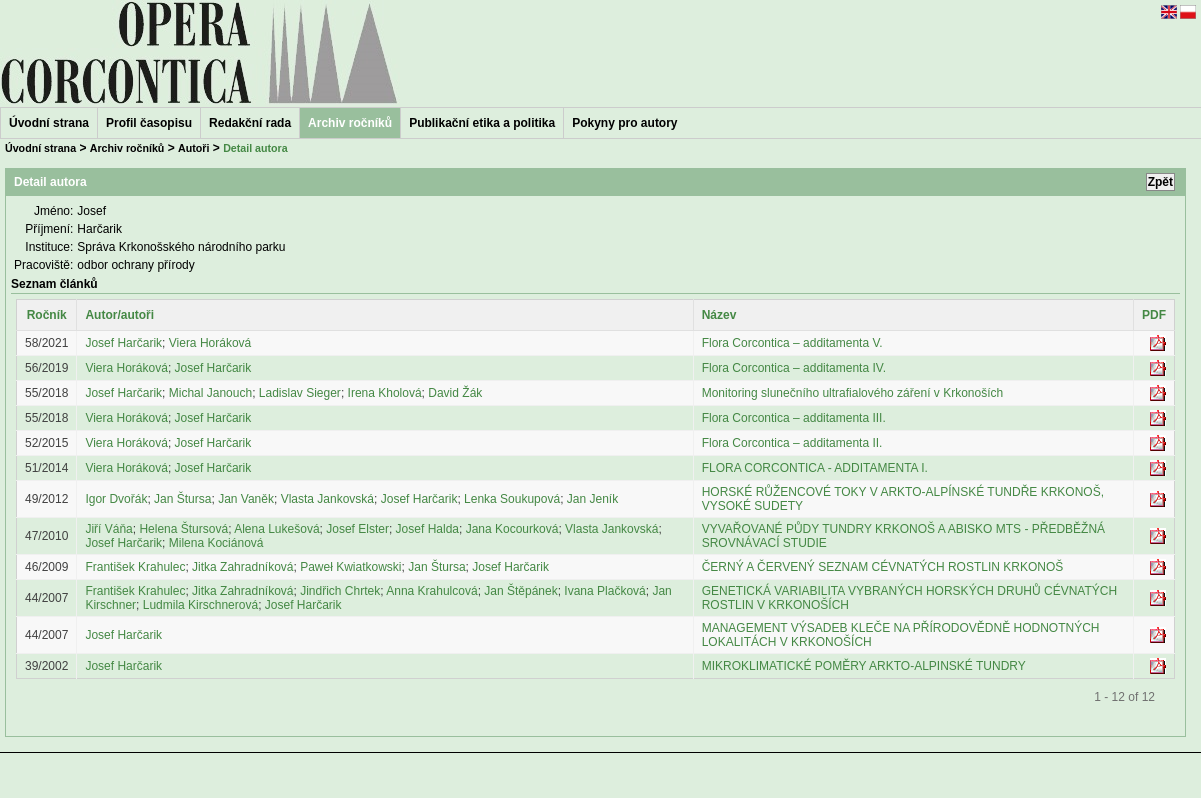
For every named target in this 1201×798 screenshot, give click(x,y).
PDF (1154, 315)
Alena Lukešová (276, 529)
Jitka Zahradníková (242, 567)
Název (719, 315)
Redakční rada (250, 123)
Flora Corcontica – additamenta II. (792, 443)
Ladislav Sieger (300, 393)
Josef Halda (427, 529)
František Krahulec (135, 567)
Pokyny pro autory (624, 123)
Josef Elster (357, 529)
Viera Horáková (210, 343)
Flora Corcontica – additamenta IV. (794, 368)
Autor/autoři (119, 315)
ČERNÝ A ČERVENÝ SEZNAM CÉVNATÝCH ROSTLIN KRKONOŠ (883, 567)
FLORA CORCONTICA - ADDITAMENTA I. (815, 468)
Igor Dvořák (116, 499)
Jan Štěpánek (520, 591)
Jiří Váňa (108, 529)
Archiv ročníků (127, 148)
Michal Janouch (210, 393)
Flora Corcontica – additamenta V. (792, 343)
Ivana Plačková (604, 591)
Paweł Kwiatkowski (350, 567)
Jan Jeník (592, 499)
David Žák (455, 393)
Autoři (193, 148)
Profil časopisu (149, 123)
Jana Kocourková (512, 529)
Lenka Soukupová (512, 499)
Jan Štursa (182, 499)
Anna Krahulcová (431, 591)
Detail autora (255, 148)
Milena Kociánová (216, 543)
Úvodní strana (49, 123)
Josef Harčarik (123, 343)
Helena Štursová (183, 529)
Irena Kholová (385, 393)
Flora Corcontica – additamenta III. (794, 418)
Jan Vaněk (246, 499)
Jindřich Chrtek (340, 591)
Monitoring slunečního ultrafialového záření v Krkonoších (853, 393)
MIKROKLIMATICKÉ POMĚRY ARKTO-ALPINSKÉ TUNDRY (864, 666)
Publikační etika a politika (482, 123)
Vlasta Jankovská (327, 499)
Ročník (47, 315)
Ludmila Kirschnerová (200, 605)
